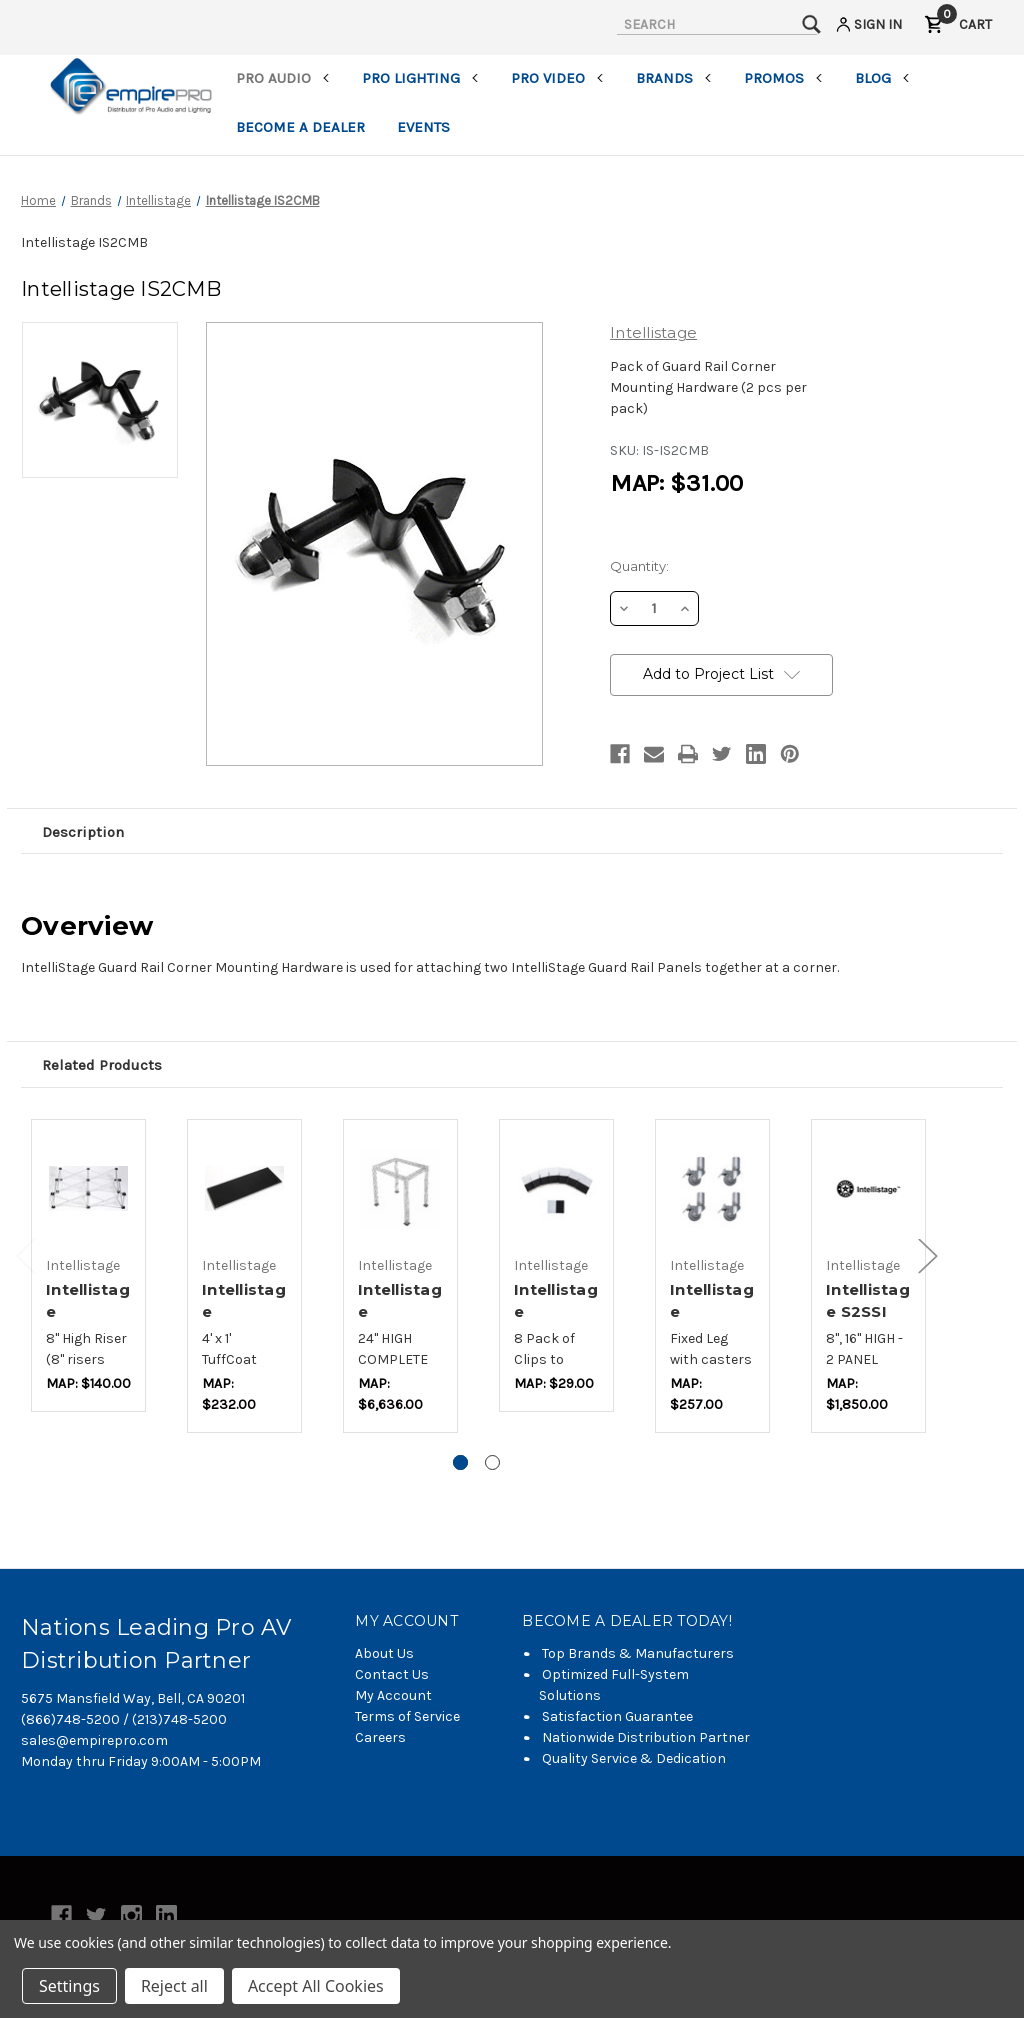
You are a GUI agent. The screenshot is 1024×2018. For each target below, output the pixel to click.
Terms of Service (407, 1716)
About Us (384, 1653)
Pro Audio (283, 78)
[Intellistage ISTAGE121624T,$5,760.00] (400, 1189)
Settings (69, 1986)
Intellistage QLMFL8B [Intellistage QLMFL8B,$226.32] (712, 1312)
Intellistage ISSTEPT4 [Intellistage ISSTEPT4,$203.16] (244, 1312)
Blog (882, 78)
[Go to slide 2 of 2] (492, 1462)
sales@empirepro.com (94, 1740)
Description (83, 832)
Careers (380, 1737)
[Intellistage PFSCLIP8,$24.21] (556, 1189)
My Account (393, 1695)
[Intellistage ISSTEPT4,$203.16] (244, 1189)
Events (423, 127)
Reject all (174, 1986)
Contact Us (392, 1674)
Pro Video (557, 78)
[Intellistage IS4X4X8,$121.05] (88, 1189)
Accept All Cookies (316, 1986)
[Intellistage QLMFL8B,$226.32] (712, 1189)
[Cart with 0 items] (958, 27)
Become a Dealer (300, 127)
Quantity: (639, 566)
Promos (783, 78)
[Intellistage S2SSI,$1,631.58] (868, 1189)
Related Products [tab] (102, 1065)
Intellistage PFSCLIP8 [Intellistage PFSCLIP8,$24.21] (556, 1312)
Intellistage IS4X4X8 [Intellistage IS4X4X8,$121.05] (88, 1312)
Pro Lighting (420, 78)
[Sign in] (867, 27)
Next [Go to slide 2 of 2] (928, 1255)
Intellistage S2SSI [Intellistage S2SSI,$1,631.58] (868, 1301)
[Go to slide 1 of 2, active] (460, 1462)
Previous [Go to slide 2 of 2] (26, 1255)
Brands (674, 78)
